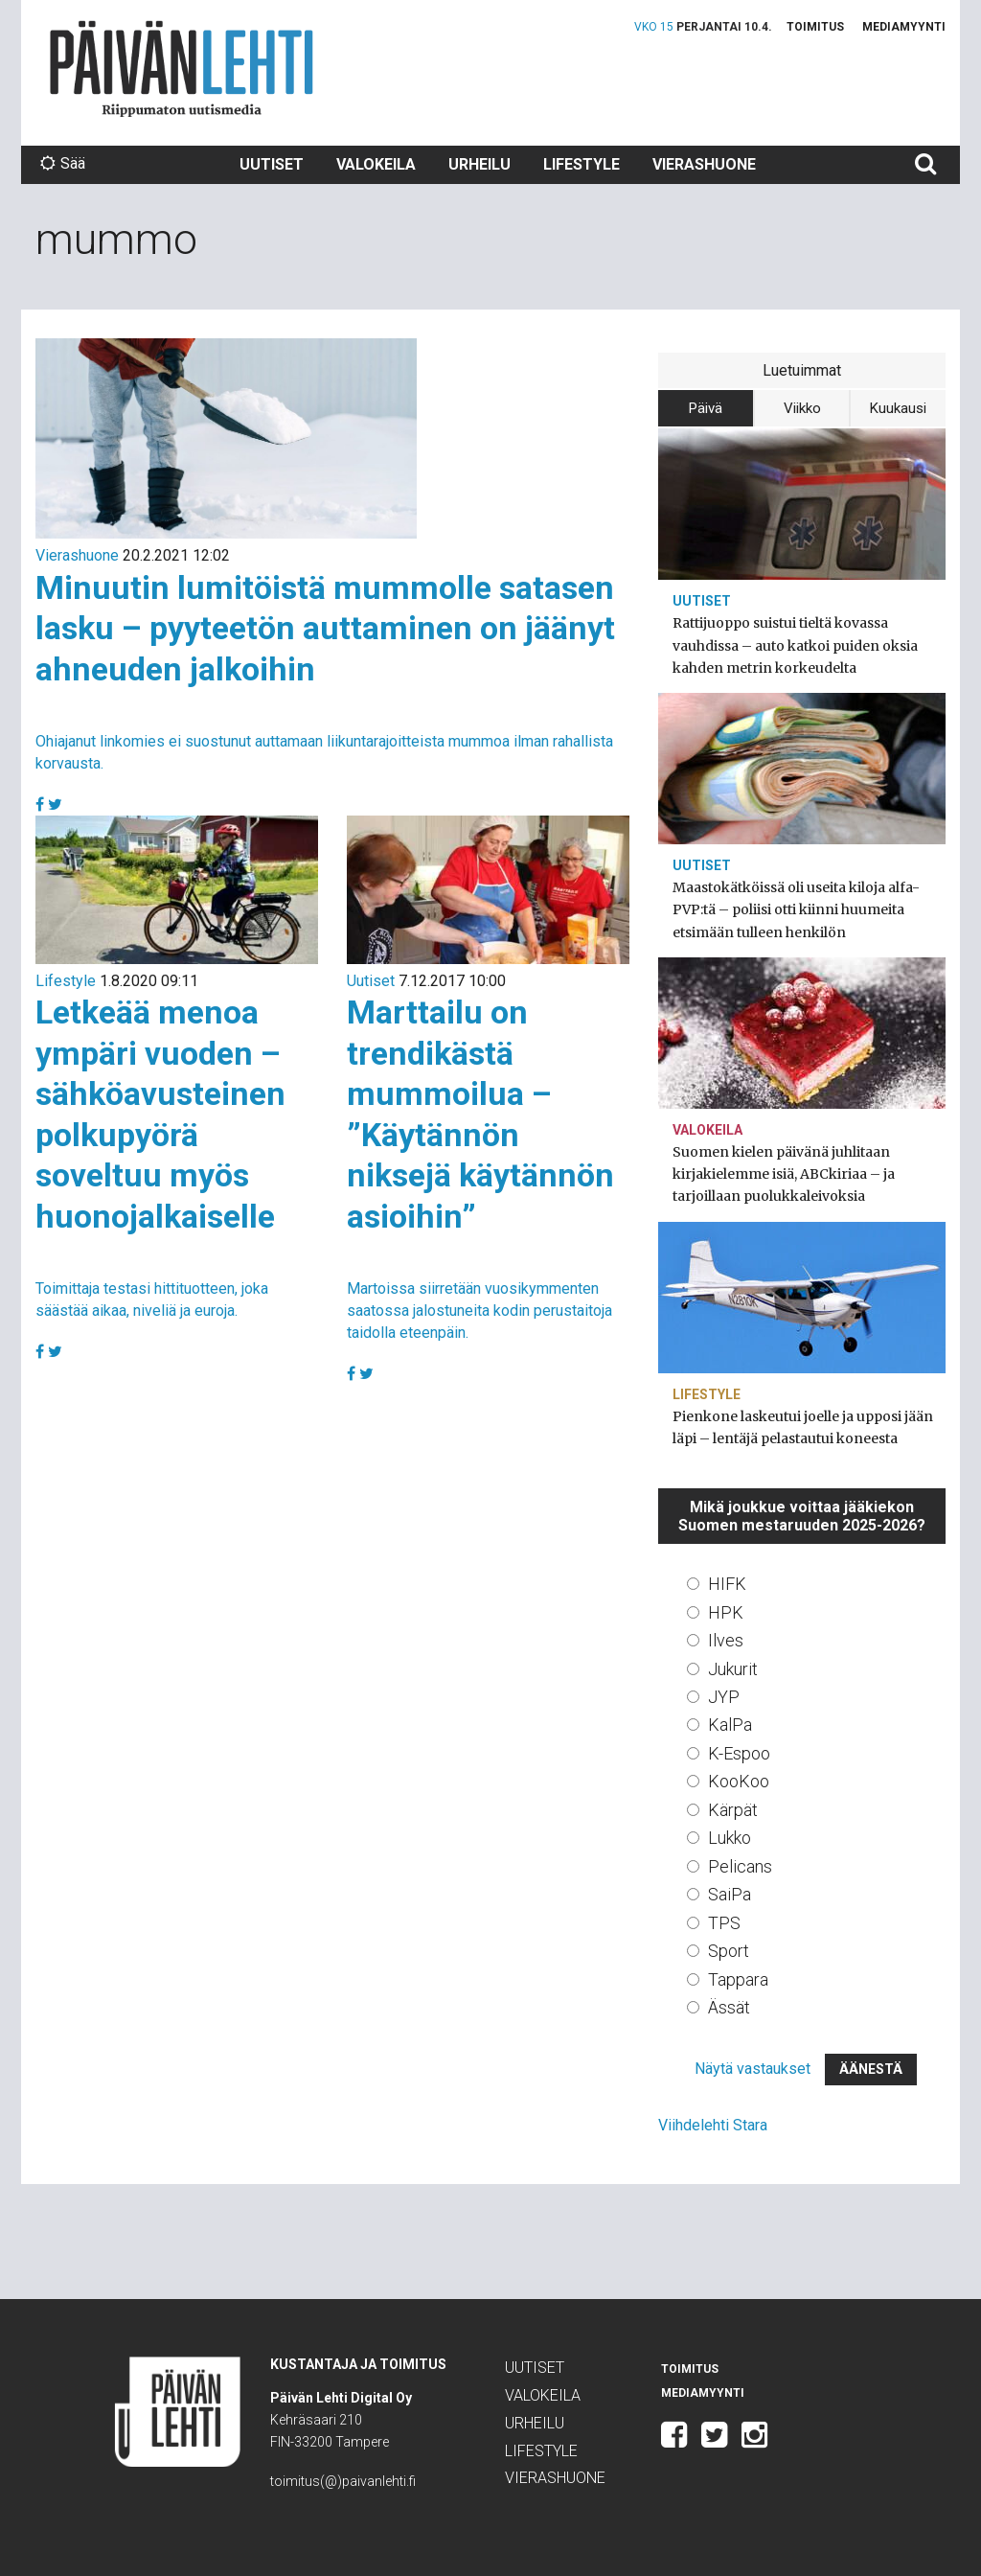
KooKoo (738, 1781)
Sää (62, 163)
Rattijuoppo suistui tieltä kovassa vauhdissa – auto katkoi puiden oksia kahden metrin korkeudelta (795, 645)
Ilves (725, 1640)
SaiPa (729, 1894)
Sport (728, 1951)
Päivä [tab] (705, 408)
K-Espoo (739, 1753)
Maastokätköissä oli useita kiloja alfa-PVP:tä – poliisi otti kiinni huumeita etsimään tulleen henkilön (796, 909)
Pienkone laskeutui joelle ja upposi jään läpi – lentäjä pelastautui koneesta (803, 1427)
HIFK (727, 1584)
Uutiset (272, 164)
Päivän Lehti (181, 68)
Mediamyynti (904, 27)
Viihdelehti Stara (712, 2125)
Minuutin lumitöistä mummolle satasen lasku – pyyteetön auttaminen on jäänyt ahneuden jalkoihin (325, 628)
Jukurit (733, 1669)
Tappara (738, 1979)
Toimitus (815, 27)
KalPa (730, 1724)
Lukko (729, 1838)
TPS (724, 1923)
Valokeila (376, 164)
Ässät (729, 2007)
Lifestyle (581, 164)
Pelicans (740, 1866)
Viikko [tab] (802, 408)
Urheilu (479, 164)
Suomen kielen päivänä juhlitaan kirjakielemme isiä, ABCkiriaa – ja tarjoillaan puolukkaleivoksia (784, 1174)
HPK (725, 1612)
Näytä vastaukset (752, 2068)
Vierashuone (704, 164)
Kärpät (733, 1810)
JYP (724, 1697)
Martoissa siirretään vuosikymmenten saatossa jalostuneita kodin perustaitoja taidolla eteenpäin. (479, 1310)
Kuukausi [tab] (898, 408)
